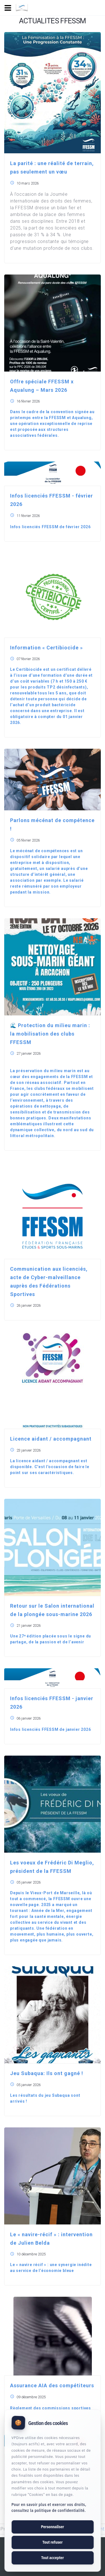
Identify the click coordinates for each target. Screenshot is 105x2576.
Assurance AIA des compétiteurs (52, 2385)
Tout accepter (52, 2557)
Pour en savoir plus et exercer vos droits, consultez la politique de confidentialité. (48, 2507)
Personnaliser (52, 2526)
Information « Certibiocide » (46, 648)
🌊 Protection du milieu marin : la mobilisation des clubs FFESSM (50, 1033)
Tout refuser (52, 2542)
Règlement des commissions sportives (50, 2408)
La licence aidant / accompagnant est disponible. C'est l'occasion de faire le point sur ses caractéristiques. (49, 1467)
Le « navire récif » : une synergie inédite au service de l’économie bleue (51, 2267)
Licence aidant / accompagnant (51, 1439)
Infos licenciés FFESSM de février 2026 (50, 527)
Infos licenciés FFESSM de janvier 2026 (50, 1729)
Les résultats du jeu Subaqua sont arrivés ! (45, 2098)
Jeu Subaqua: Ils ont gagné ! (46, 2073)
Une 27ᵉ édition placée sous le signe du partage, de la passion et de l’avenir (50, 1639)
